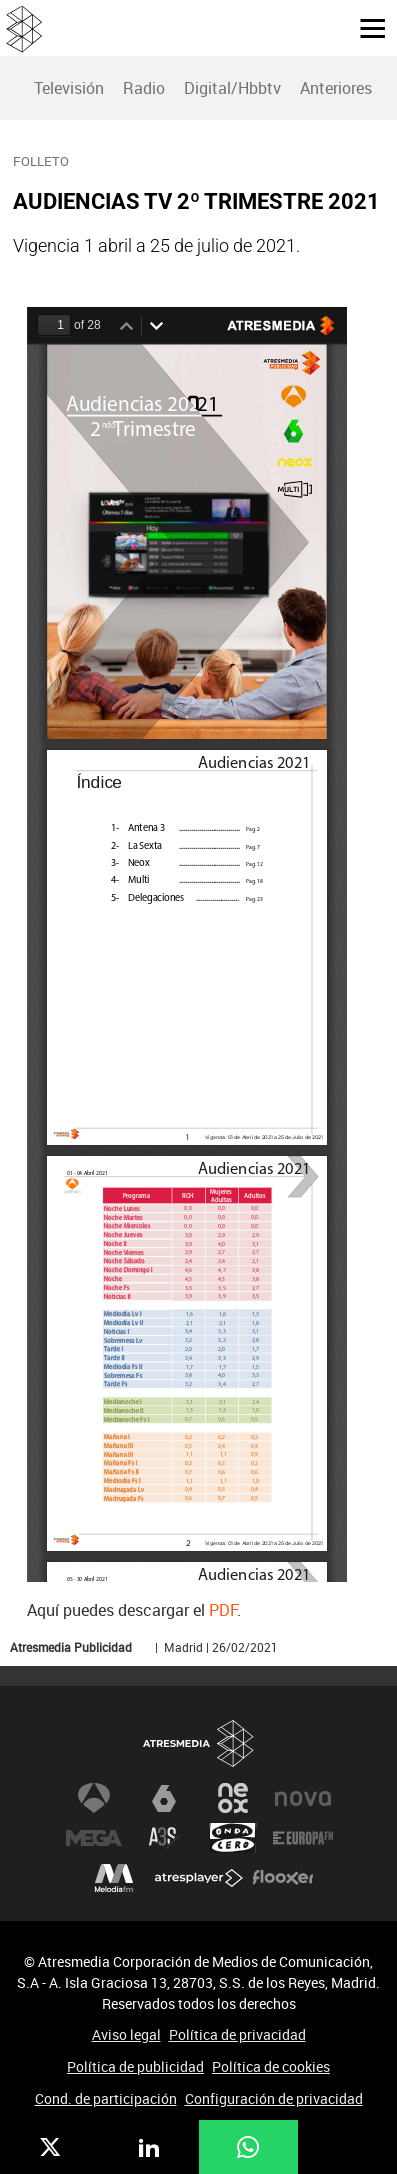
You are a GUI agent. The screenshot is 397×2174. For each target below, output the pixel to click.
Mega (94, 1838)
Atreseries (164, 1838)
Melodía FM (114, 1878)
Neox (233, 1798)
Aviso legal (126, 2034)
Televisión (69, 88)
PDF (223, 1610)
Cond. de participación (106, 2098)
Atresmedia (199, 1743)
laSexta (164, 1798)
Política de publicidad (135, 2066)
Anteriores (336, 88)
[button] (365, 27)
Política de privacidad (237, 2034)
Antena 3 (94, 1798)
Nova (303, 1798)
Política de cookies (271, 2066)
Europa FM (303, 1838)
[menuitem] (68, 88)
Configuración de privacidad (274, 2098)
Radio (144, 88)
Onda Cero (233, 1838)
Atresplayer (199, 1878)
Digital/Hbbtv (232, 88)
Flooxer (283, 1878)
